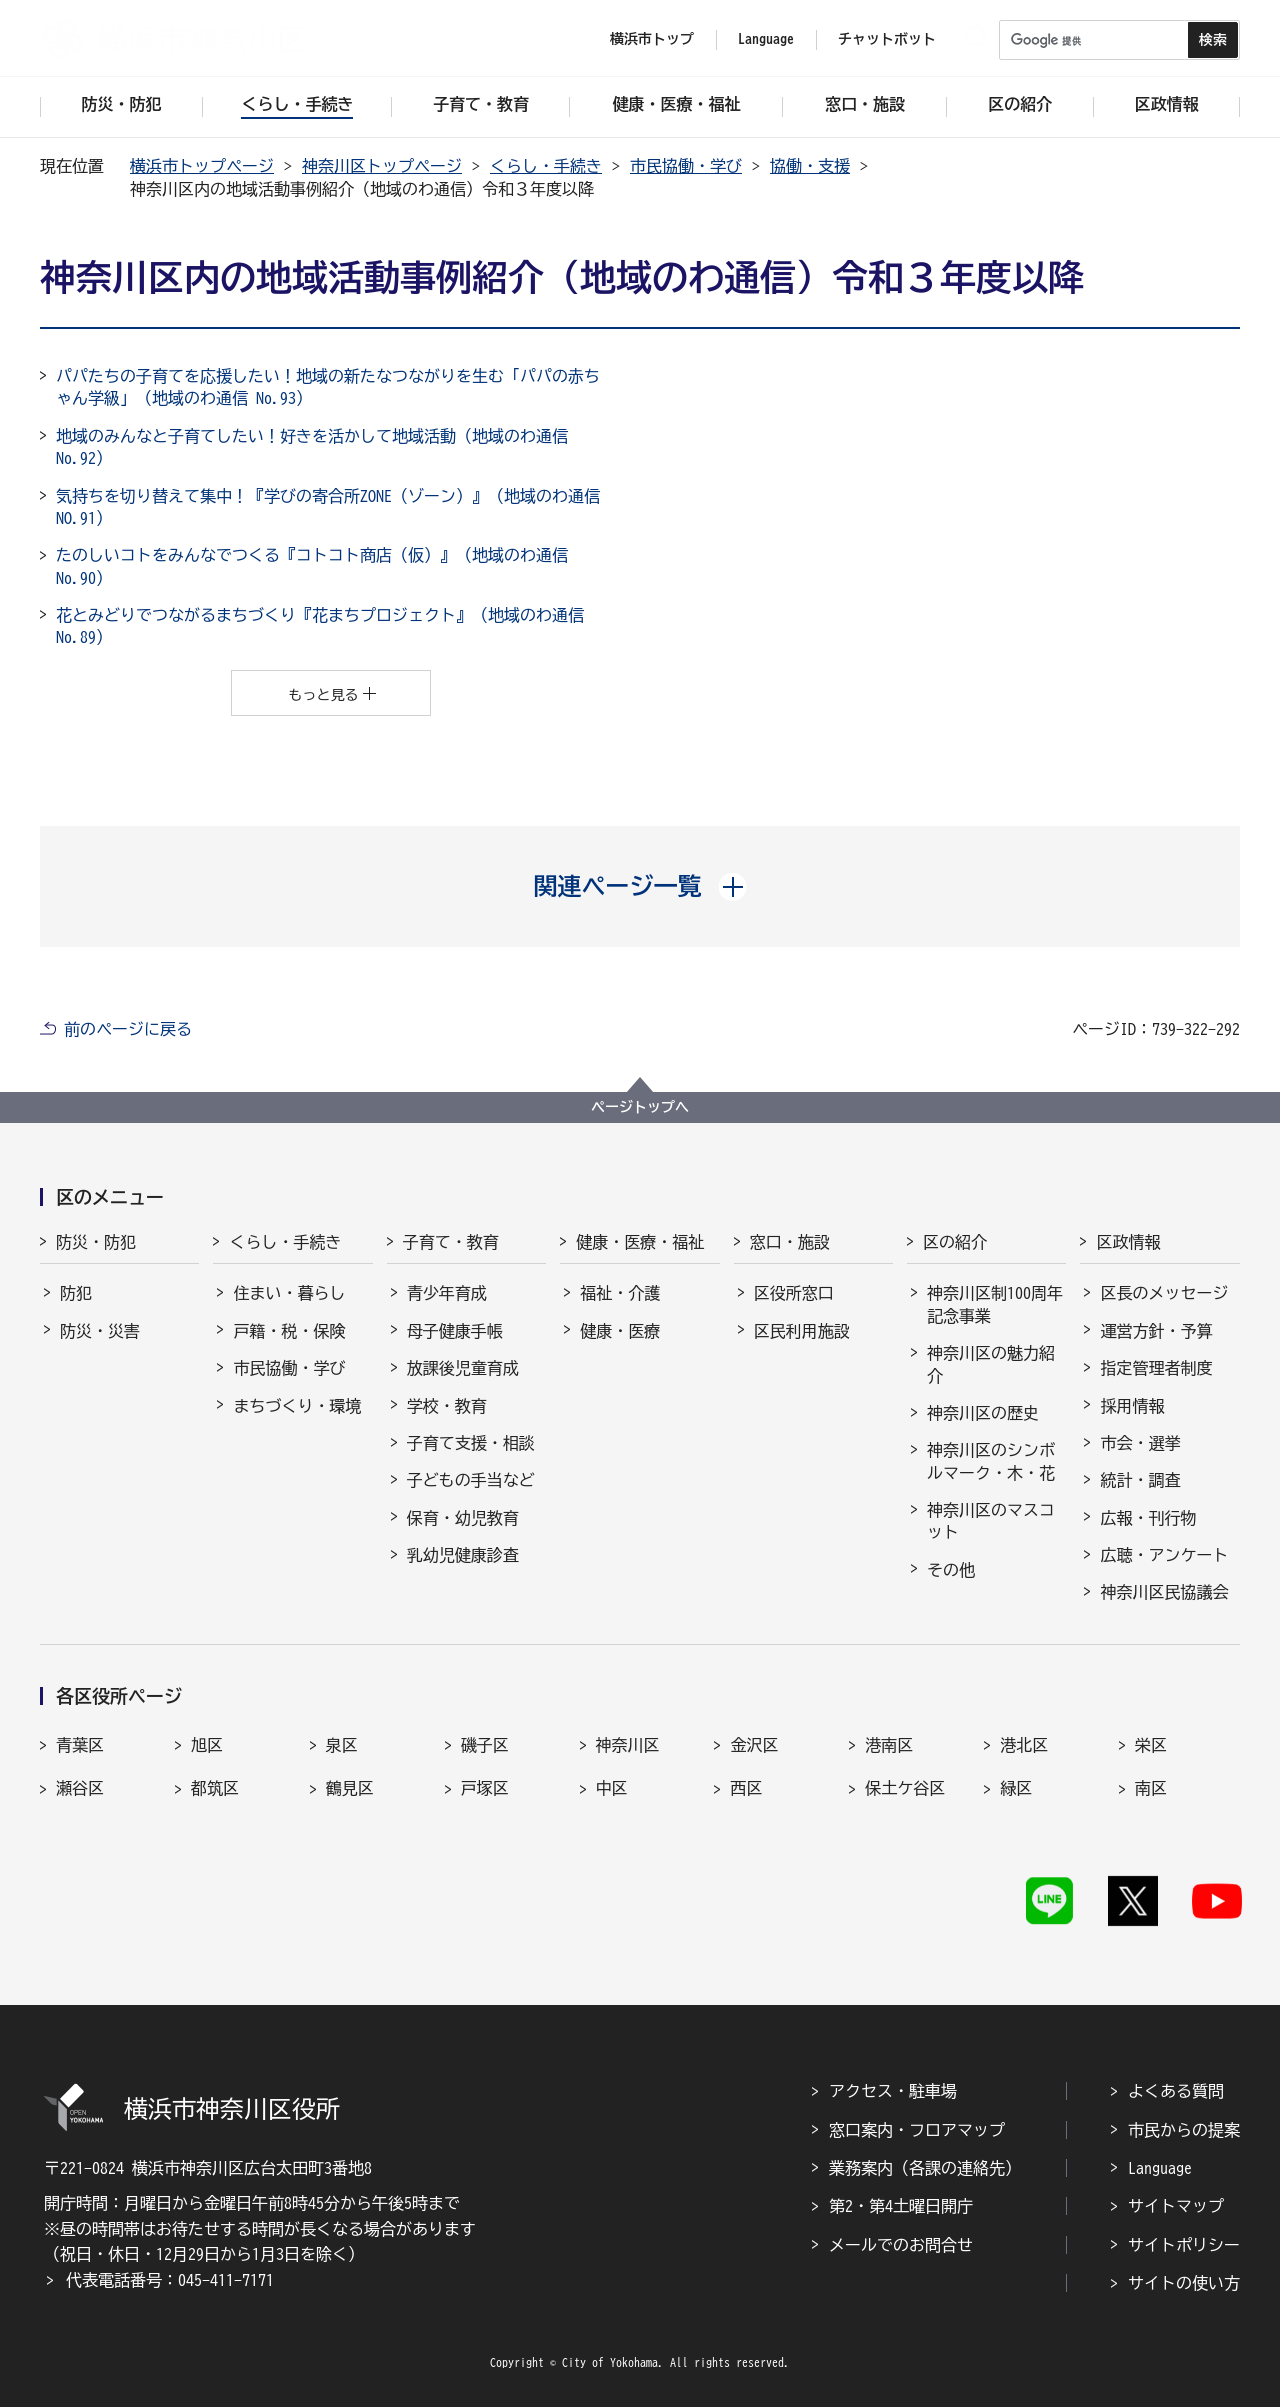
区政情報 (1128, 1242)
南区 (1151, 1788)
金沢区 (754, 1745)
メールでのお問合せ (901, 2245)
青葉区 (80, 1745)
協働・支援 (810, 166)
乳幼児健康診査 (463, 1555)
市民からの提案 (1184, 2130)
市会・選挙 (1140, 1443)
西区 (746, 1788)
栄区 (1151, 1745)
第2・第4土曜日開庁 (901, 2206)
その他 (951, 1570)
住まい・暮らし (289, 1293)
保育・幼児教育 (463, 1518)
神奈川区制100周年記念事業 (995, 1304)
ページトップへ (640, 1107)
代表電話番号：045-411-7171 (170, 2280)
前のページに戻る (128, 1029)
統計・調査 (1140, 1480)
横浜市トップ (652, 39)
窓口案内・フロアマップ (917, 2130)
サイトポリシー (1184, 2245)
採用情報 (1132, 1406)
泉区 (342, 1745)
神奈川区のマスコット (991, 1521)
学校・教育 (447, 1406)
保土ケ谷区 (905, 1788)
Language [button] (766, 39)
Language (1160, 2168)
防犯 (76, 1293)
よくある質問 (1176, 2091)
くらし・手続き (546, 166)
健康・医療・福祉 (640, 1242)
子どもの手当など (471, 1480)
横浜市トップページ (202, 166)
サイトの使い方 (1184, 2283)
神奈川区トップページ (382, 166)
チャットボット (887, 39)
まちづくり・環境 (297, 1406)
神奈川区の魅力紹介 (991, 1364)
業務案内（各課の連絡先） (925, 2168)
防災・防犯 (96, 1242)
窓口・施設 (790, 1242)
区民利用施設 (802, 1331)
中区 (612, 1788)
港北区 (1024, 1745)
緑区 (1016, 1788)
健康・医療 (620, 1331)
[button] (640, 886)
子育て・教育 (451, 1242)
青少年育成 (447, 1293)
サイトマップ (1176, 2206)
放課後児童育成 (463, 1368)
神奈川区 (628, 1745)
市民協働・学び (686, 166)
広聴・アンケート (1164, 1555)
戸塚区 (485, 1788)
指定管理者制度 (1156, 1368)
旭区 (207, 1745)
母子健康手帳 (455, 1331)
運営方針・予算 (1156, 1331)
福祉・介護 (620, 1293)
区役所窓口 (794, 1293)
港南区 (889, 1745)
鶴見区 (350, 1788)
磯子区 (485, 1745)
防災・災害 (100, 1331)
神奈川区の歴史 (983, 1413)
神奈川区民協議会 (1164, 1592)
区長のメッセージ (1164, 1293)
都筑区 (215, 1788)
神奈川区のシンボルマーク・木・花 (991, 1461)
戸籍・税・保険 (289, 1331)
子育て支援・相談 (471, 1443)
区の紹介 (955, 1242)
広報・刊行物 (1148, 1518)
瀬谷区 (80, 1788)
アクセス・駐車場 (893, 2091)
